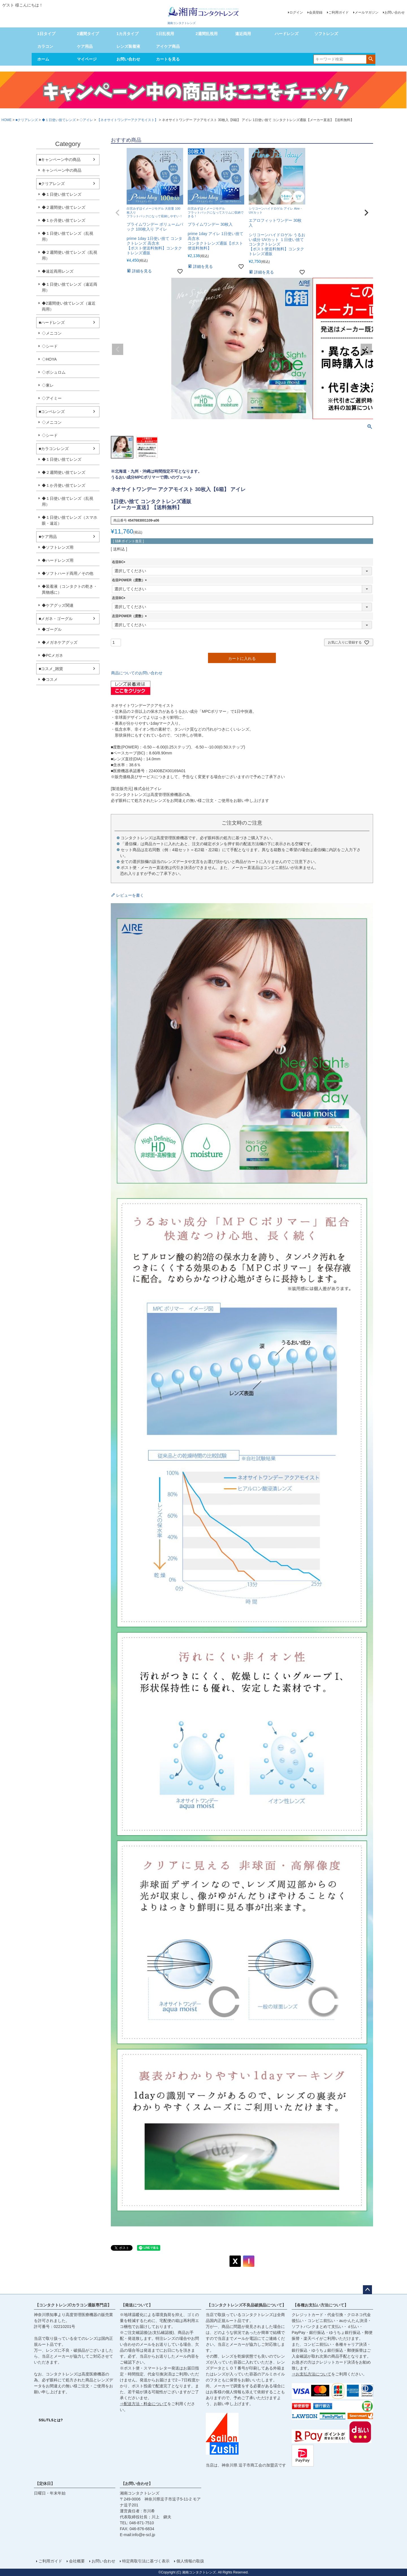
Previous (117, 349)
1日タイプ (46, 33)
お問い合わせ (394, 12)
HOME (6, 120)
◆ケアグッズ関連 (57, 605)
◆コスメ (50, 679)
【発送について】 (137, 2305)
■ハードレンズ (52, 322)
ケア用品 (85, 46)
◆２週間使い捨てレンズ (63, 207)
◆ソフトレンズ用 (57, 547)
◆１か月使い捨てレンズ (63, 220)
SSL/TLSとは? (51, 2420)
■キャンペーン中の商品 (60, 159)
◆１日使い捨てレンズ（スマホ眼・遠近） (69, 520)
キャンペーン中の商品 (61, 170)
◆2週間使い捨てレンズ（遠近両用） (69, 306)
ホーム (43, 59)
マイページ (87, 59)
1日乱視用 (165, 33)
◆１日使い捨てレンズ (59, 120)
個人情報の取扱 (190, 2561)
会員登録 (315, 12)
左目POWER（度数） (130, 616)
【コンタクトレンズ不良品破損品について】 (246, 2305)
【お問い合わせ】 (137, 2483)
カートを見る (168, 59)
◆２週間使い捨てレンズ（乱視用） (69, 255)
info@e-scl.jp (143, 2534)
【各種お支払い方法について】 (320, 2305)
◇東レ (48, 385)
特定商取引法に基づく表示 (146, 2561)
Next (366, 349)
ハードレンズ (286, 33)
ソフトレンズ (326, 33)
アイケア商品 (168, 46)
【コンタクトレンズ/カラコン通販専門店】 (73, 2305)
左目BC (119, 598)
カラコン (45, 46)
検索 (370, 59)
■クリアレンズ (27, 120)
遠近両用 (243, 33)
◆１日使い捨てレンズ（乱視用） (67, 236)
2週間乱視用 (207, 33)
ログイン (296, 12)
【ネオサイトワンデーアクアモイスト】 (127, 120)
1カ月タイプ (127, 33)
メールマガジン (366, 12)
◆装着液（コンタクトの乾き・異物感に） (69, 589)
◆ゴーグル (52, 629)
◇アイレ (86, 120)
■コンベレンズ (52, 411)
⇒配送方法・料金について (143, 2403)
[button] (117, 212)
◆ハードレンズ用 (57, 560)
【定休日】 (45, 2483)
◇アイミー (52, 398)
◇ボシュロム (54, 372)
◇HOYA (49, 359)
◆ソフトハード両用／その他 (67, 573)
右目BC (119, 562)
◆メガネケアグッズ (59, 642)
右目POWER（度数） (130, 580)
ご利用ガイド (338, 12)
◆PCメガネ (52, 655)
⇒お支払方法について (311, 2374)
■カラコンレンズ (54, 448)
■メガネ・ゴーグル (56, 618)
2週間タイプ (88, 33)
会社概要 (77, 2561)
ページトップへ (367, 2289)
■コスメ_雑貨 (51, 668)
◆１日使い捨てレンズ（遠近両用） (69, 287)
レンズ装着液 (128, 46)
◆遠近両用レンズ (57, 271)
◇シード (50, 346)
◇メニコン (52, 333)
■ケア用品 (48, 536)
